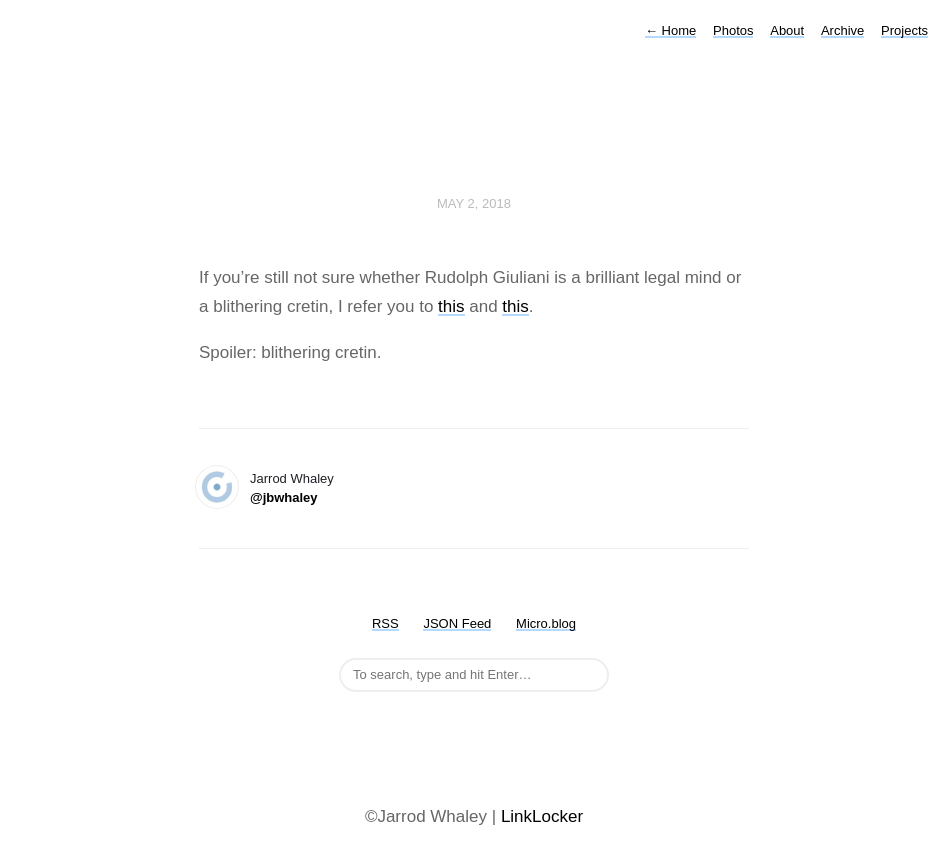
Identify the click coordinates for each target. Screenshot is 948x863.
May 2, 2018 (474, 203)
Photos (733, 30)
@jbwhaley (284, 497)
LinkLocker (542, 816)
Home (670, 30)
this (451, 306)
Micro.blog (546, 623)
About (787, 30)
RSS (385, 623)
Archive (842, 30)
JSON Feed (457, 623)
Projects (904, 30)
